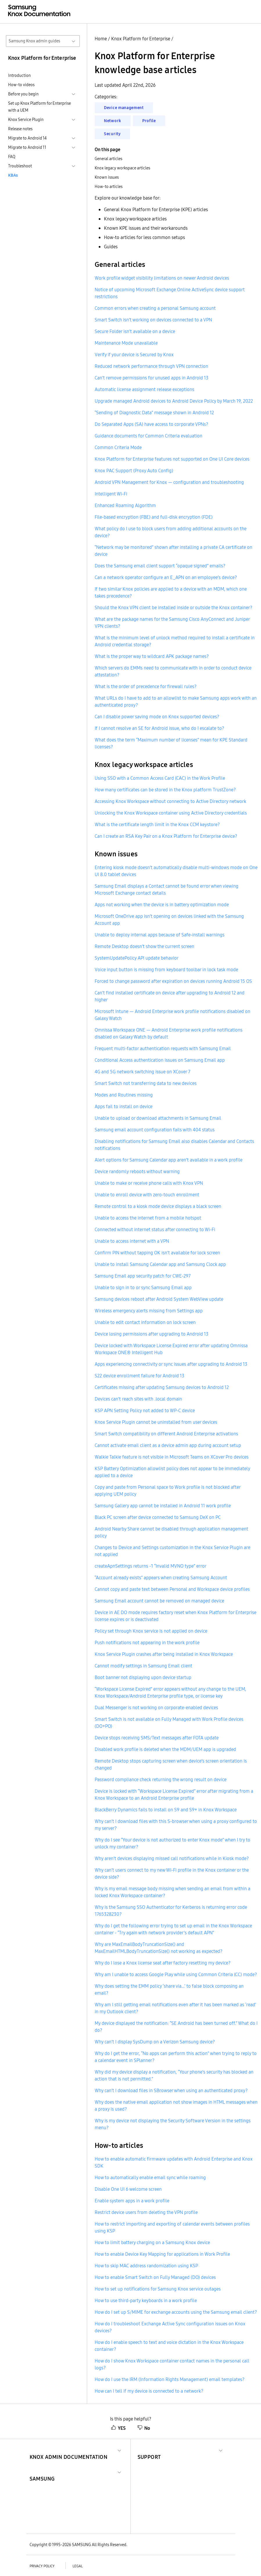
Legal (78, 2566)
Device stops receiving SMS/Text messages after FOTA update (157, 1737)
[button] (69, 2450)
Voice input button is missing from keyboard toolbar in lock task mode (166, 969)
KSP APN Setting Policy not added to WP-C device (145, 1410)
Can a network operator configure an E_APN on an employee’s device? (166, 577)
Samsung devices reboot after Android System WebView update (159, 1299)
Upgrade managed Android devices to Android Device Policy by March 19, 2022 (174, 401)
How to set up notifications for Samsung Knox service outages (158, 2289)
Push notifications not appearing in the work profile (147, 1642)
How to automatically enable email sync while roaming (150, 2177)
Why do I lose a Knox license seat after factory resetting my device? (163, 1963)
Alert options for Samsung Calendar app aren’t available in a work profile (168, 1160)
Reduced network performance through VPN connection (151, 366)
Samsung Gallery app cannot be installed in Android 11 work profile (163, 1505)
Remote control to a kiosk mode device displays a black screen (158, 1206)
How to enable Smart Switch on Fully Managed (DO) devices (155, 2277)
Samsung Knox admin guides (34, 41)
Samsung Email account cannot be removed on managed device (159, 1601)
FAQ (11, 157)
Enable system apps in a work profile (132, 2200)
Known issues (107, 177)
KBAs (13, 175)
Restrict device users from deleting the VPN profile (146, 2212)
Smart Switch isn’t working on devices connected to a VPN (153, 319)
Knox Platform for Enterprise (140, 38)
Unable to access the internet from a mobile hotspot (148, 1218)
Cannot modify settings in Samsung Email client (143, 1666)
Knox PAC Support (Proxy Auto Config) (134, 470)
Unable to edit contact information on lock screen (145, 1322)
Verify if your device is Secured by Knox (134, 354)
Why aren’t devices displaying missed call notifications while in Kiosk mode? (172, 1858)
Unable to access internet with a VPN (132, 1241)
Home (101, 38)
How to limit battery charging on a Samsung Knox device (152, 2242)
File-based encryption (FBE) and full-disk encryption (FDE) (154, 517)
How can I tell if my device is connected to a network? (149, 2391)
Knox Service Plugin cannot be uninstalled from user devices (156, 1422)
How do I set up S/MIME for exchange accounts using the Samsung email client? (176, 2312)
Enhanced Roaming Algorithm (125, 505)
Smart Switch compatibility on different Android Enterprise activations (166, 1433)
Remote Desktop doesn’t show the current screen (144, 946)
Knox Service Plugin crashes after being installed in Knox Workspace (164, 1654)
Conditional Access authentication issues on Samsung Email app (160, 1060)
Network (112, 121)
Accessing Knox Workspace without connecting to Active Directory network (170, 801)
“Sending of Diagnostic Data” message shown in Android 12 (154, 412)
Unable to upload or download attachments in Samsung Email (158, 1118)
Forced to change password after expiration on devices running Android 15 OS (173, 981)
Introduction (19, 75)
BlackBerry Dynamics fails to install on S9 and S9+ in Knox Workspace (166, 1809)
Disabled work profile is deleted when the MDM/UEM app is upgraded (165, 1749)
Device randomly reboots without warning (137, 1171)
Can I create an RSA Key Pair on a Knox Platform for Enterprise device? (166, 836)
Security (112, 134)
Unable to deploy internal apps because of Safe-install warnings (159, 934)
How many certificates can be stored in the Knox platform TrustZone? (165, 789)
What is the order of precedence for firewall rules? (146, 686)
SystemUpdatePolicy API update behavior (137, 958)
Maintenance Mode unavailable (126, 343)
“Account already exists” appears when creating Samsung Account (161, 1577)
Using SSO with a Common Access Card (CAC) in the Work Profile (160, 778)
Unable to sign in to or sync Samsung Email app (143, 1287)
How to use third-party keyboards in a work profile (146, 2300)
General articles (108, 159)
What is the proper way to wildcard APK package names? (152, 656)
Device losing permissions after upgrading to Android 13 (151, 1334)
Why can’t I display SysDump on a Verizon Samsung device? (155, 2041)
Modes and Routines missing (124, 1095)
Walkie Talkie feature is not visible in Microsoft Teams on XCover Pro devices (172, 1457)
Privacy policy (42, 2566)
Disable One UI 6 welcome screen (128, 2189)
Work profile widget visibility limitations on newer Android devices (162, 278)
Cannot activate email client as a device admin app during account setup (168, 1445)
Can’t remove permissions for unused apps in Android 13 (151, 378)
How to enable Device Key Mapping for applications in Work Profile (162, 2254)
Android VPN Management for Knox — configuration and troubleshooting (169, 482)
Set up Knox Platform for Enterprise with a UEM (39, 106)
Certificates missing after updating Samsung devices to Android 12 (162, 1387)
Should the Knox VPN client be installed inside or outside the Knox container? (173, 607)
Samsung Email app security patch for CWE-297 (143, 1276)
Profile (149, 121)
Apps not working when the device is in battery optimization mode (162, 904)
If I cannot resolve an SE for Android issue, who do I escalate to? (159, 728)
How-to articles (109, 186)
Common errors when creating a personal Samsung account (155, 308)
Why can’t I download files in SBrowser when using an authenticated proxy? (171, 2090)
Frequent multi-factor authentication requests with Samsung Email (163, 1048)
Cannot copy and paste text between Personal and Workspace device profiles (172, 1589)
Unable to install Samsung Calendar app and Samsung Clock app (160, 1264)
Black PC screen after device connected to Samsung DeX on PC (158, 1517)
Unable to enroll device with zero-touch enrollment (147, 1194)
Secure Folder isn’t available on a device (135, 331)
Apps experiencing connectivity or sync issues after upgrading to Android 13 (171, 1364)
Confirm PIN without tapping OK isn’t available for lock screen (157, 1252)
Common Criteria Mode (118, 447)
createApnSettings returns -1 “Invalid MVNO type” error (150, 1566)
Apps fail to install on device (123, 1106)
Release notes (20, 129)
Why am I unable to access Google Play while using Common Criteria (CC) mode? (176, 1974)
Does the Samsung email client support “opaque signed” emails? (160, 565)
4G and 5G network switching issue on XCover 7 (142, 1071)
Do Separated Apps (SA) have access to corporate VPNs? (151, 424)
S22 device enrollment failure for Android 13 (139, 1375)
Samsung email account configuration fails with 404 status (155, 1129)
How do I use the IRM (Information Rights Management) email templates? (169, 2379)
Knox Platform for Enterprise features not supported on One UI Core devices (172, 459)
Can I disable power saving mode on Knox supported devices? (157, 716)
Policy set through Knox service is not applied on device (151, 1631)
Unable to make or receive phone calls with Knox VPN (149, 1183)
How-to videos (21, 85)
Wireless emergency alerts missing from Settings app (149, 1310)
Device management (124, 108)
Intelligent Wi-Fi (111, 494)
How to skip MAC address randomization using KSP (146, 2265)
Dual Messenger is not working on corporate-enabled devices (156, 1707)
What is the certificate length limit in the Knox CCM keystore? (157, 824)
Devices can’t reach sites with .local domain (138, 1399)
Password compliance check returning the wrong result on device (160, 1779)
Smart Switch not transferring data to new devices (146, 1083)
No (143, 2428)
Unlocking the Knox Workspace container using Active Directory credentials (171, 813)
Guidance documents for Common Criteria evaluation (148, 436)
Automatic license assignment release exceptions (144, 389)
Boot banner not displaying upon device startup (143, 1677)
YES (118, 2428)
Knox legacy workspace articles (122, 168)
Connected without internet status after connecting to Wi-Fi (155, 1229)
